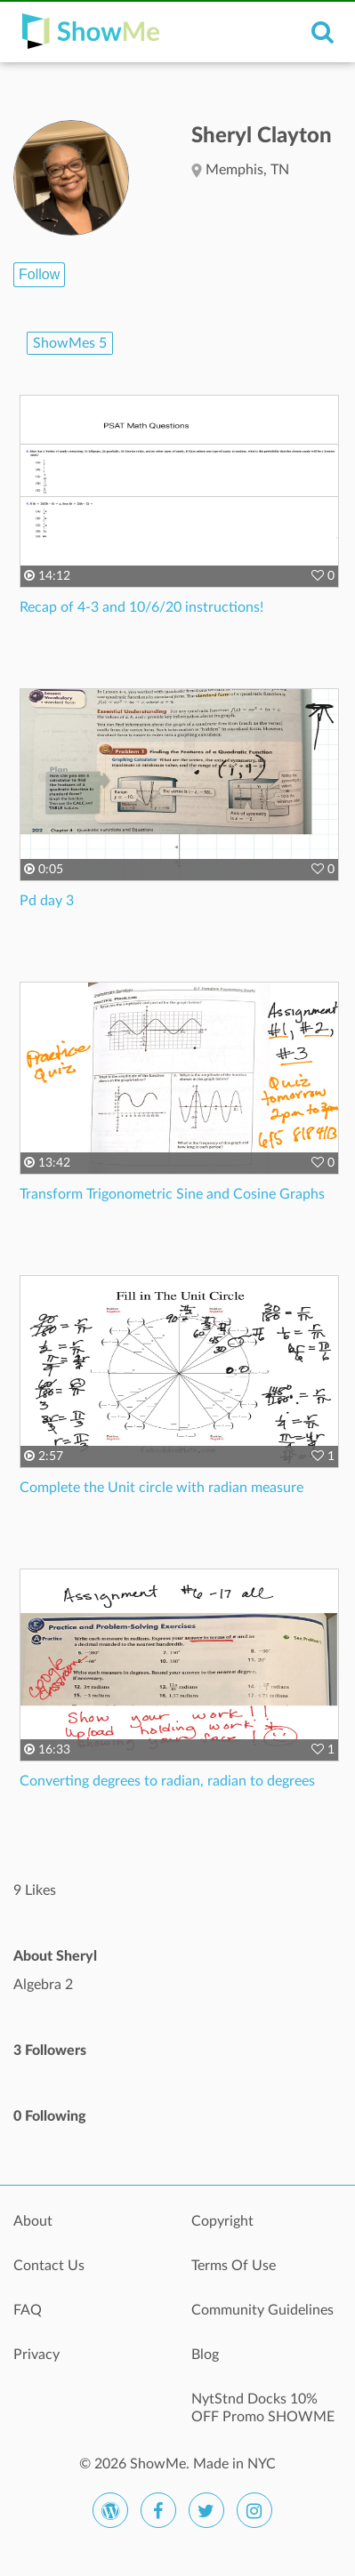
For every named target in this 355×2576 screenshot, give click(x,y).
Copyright (222, 2221)
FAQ (27, 2310)
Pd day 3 (47, 901)
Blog (205, 2354)
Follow (39, 274)
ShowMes (70, 343)
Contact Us (49, 2266)
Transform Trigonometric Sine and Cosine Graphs (172, 1194)
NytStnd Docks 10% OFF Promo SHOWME (263, 2408)
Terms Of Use (233, 2266)
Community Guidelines (262, 2310)
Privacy (36, 2354)
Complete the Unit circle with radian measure (161, 1488)
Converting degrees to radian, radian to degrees (167, 1781)
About (32, 2221)
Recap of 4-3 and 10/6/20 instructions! (141, 607)
